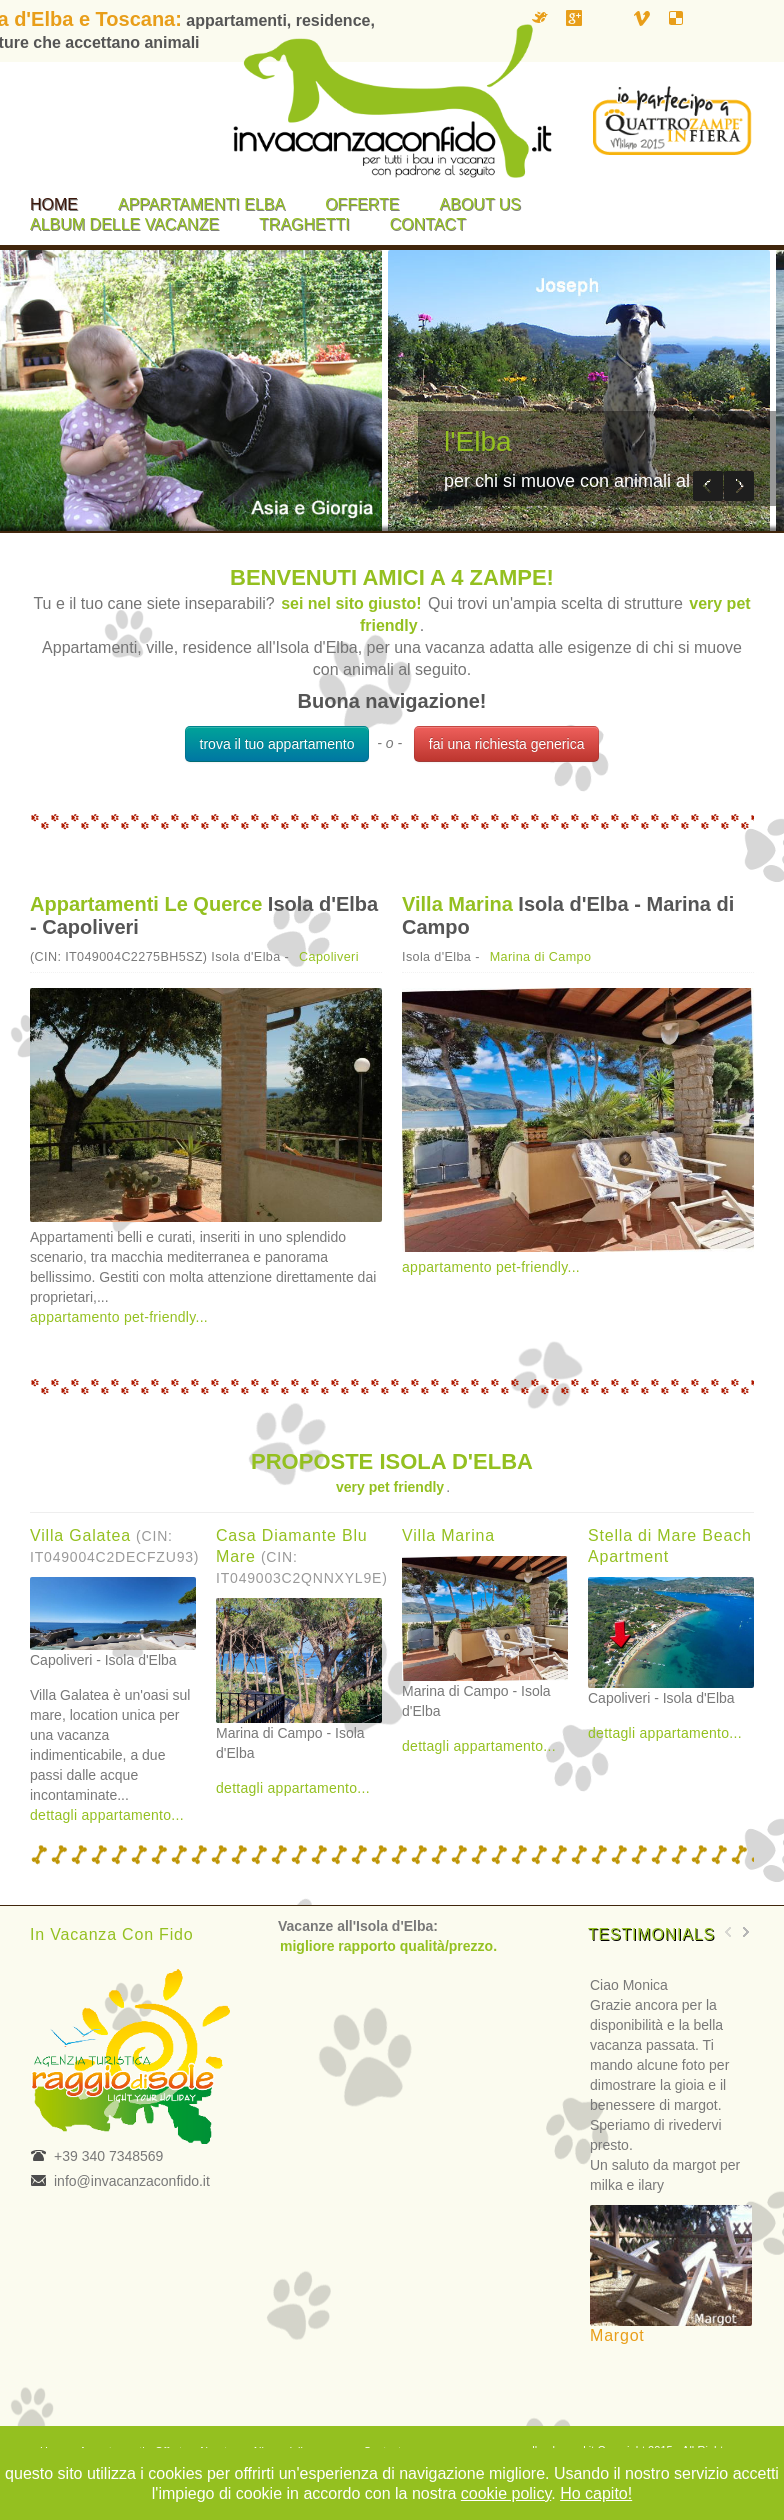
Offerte (362, 204)
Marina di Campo (541, 957)
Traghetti (304, 224)
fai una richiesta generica (507, 744)
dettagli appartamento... (107, 1815)
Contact (428, 224)
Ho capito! (596, 2493)
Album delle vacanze (124, 224)
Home (54, 204)
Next (739, 486)
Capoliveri (329, 957)
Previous (708, 486)
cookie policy (506, 2493)
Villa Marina (457, 904)
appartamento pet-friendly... (119, 1317)
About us (481, 204)
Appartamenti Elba (201, 204)
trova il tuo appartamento (277, 744)
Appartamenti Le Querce (146, 904)
